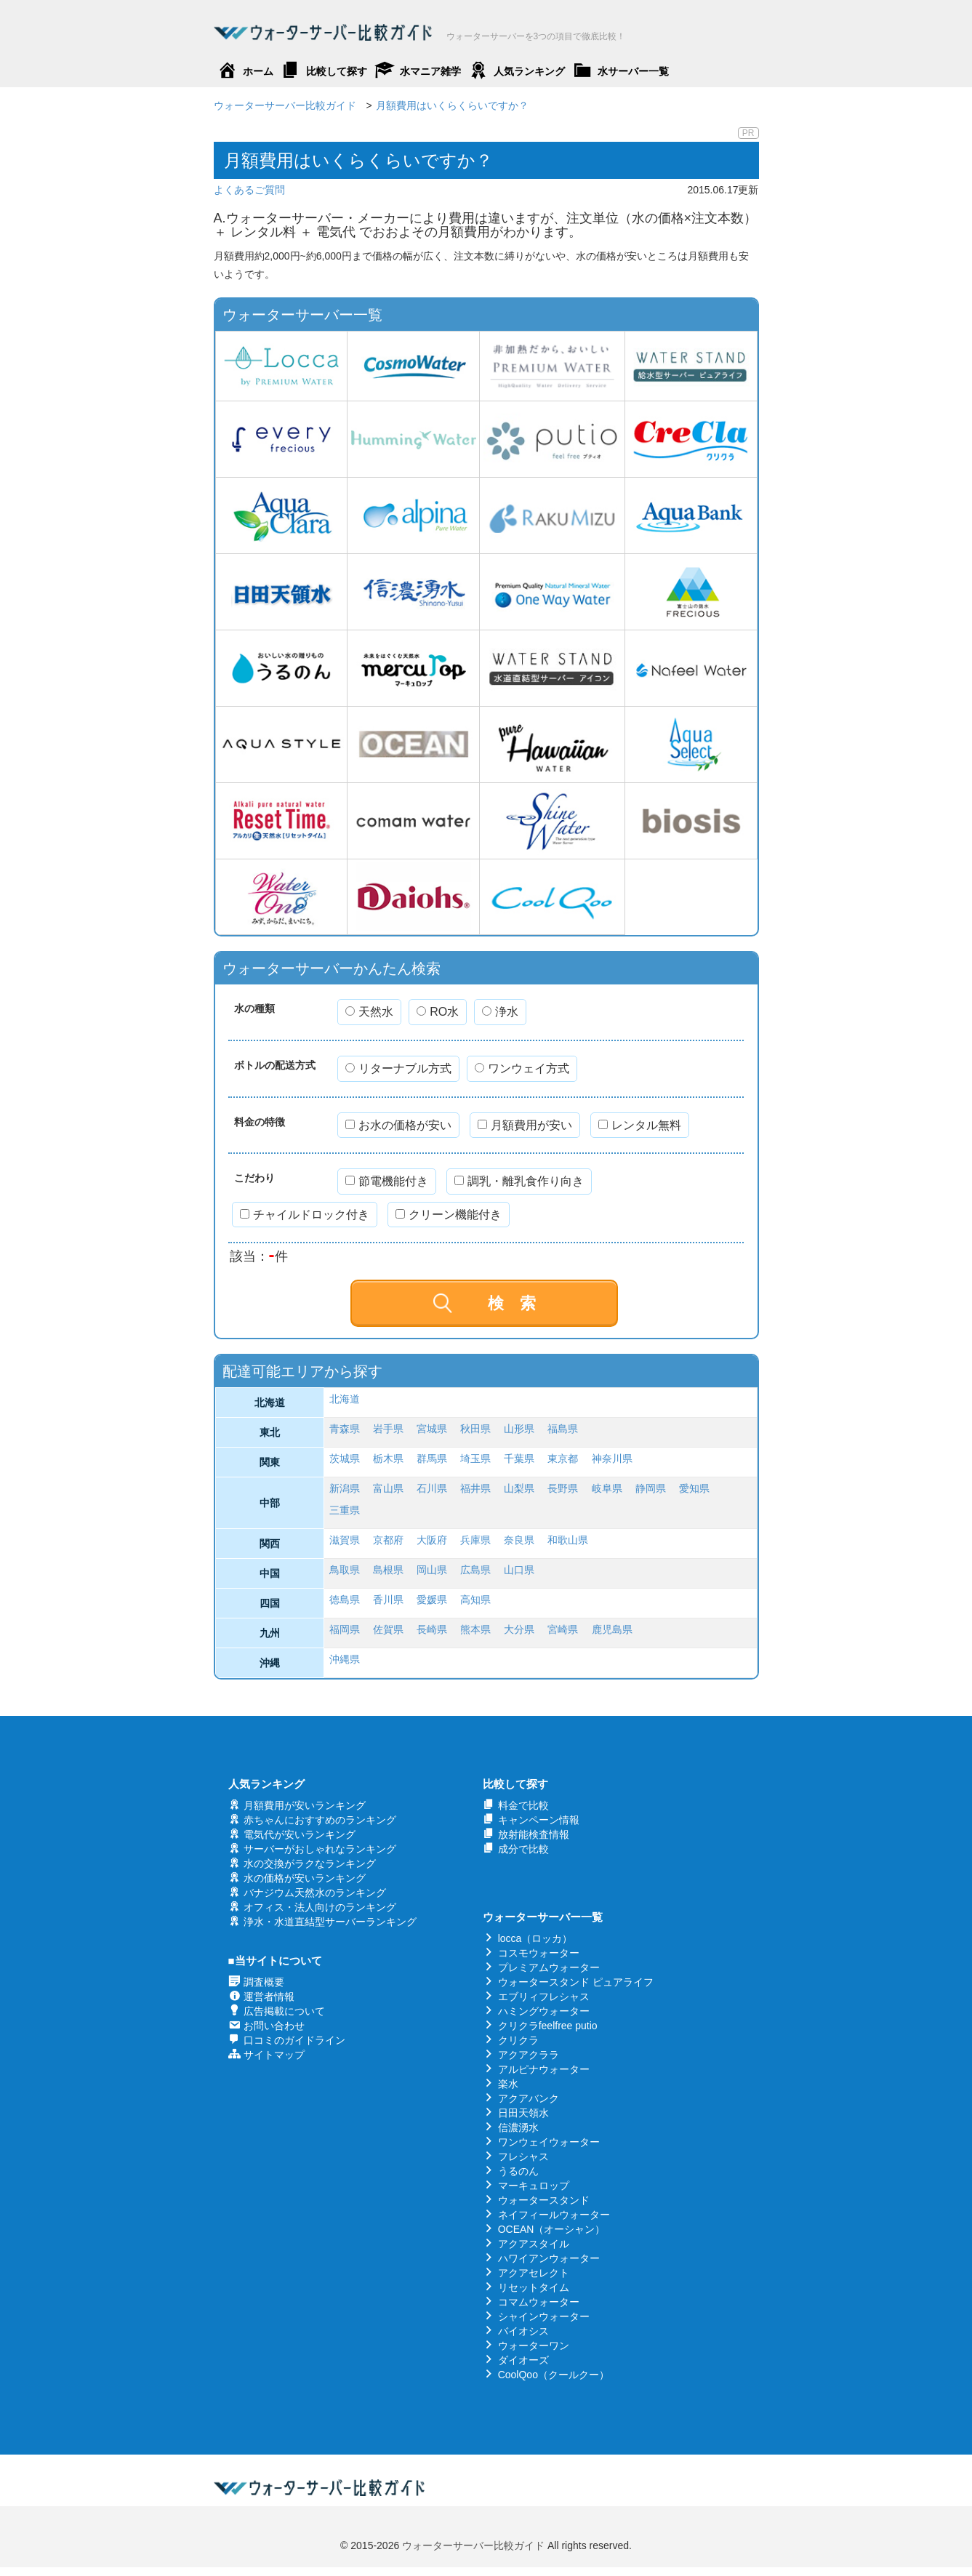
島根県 (388, 1570)
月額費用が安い (525, 1125)
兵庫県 (475, 1540)
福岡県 (344, 1629)
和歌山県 (567, 1540)
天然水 (369, 1012)
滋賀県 (344, 1540)
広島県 (475, 1570)
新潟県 (344, 1488)
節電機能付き (386, 1181)
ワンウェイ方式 (522, 1068)
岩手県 (388, 1429)
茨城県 (344, 1458)
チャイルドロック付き (304, 1214)
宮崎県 (562, 1629)
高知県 (475, 1599)
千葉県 (519, 1458)
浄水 (500, 1012)
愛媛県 (432, 1599)
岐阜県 (607, 1488)
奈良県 (519, 1540)
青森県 (344, 1429)
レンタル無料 (639, 1125)
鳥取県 (344, 1570)
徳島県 (344, 1599)
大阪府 (432, 1540)
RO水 (438, 1012)
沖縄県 (344, 1659)
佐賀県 (388, 1629)
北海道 (344, 1399)
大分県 (519, 1629)
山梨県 (519, 1488)
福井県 (475, 1488)
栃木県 (388, 1458)
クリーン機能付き (448, 1214)
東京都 (562, 1458)
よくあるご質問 (249, 190)
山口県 (519, 1570)
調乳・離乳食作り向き (519, 1181)
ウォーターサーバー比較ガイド (473, 2545)
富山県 (388, 1488)
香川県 (388, 1599)
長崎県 (432, 1629)
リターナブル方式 (398, 1068)
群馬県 (432, 1458)
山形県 (519, 1429)
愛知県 (694, 1488)
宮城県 (432, 1429)
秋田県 (475, 1429)
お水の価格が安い (398, 1125)
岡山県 (432, 1570)
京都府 (388, 1540)
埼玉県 (475, 1458)
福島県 (562, 1429)
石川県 (432, 1488)
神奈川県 (612, 1458)
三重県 (344, 1510)
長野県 (562, 1488)
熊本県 (475, 1629)
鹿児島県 (612, 1629)
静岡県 (650, 1488)
